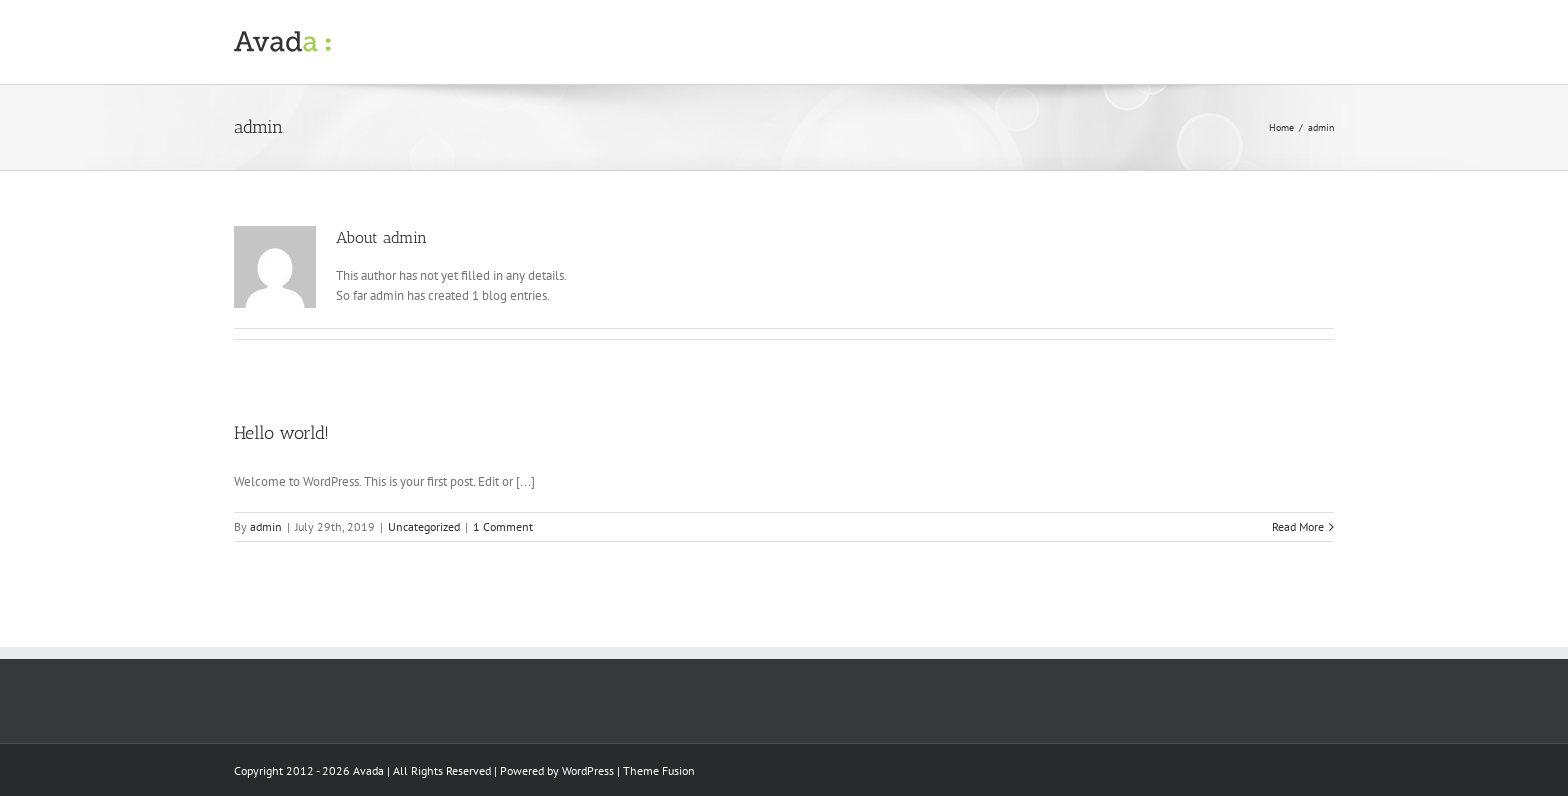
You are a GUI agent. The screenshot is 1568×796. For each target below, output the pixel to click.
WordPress (588, 770)
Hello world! (281, 433)
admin (266, 526)
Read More (1298, 526)
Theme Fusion (659, 770)
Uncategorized (424, 526)
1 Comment (503, 526)
